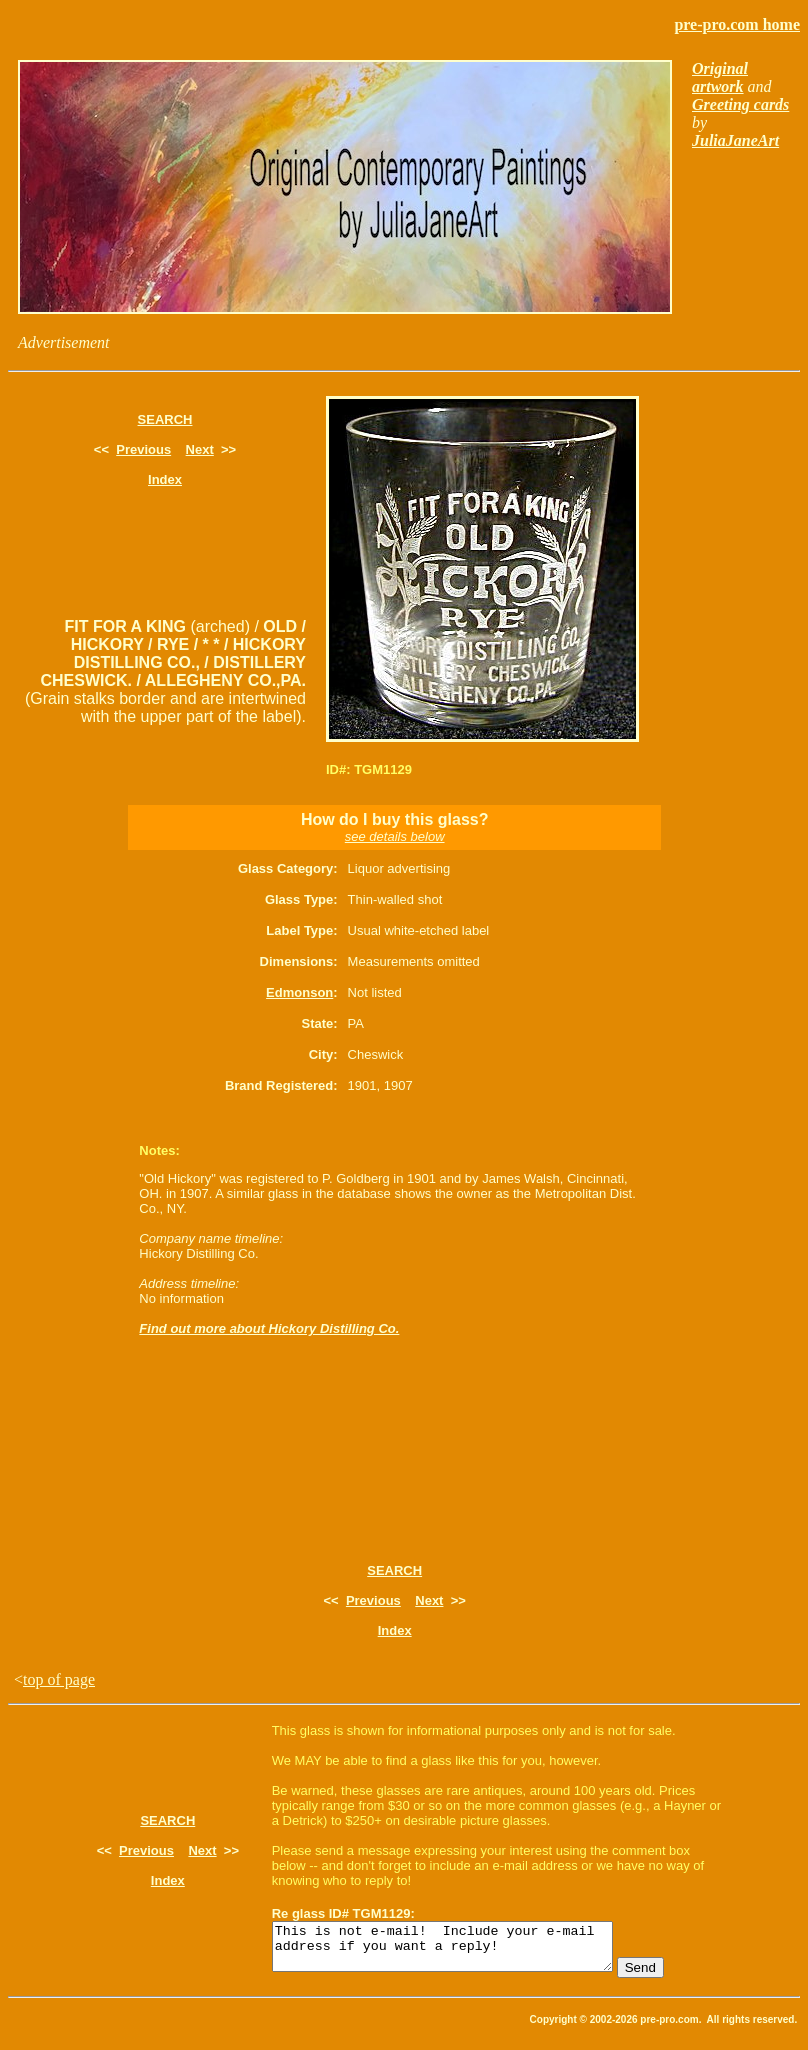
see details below (395, 836)
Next (200, 449)
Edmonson (299, 992)
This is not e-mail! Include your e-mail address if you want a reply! (462, 1951)
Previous (143, 449)
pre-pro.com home (737, 24)
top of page (59, 1679)
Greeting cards (740, 104)
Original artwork (720, 77)
